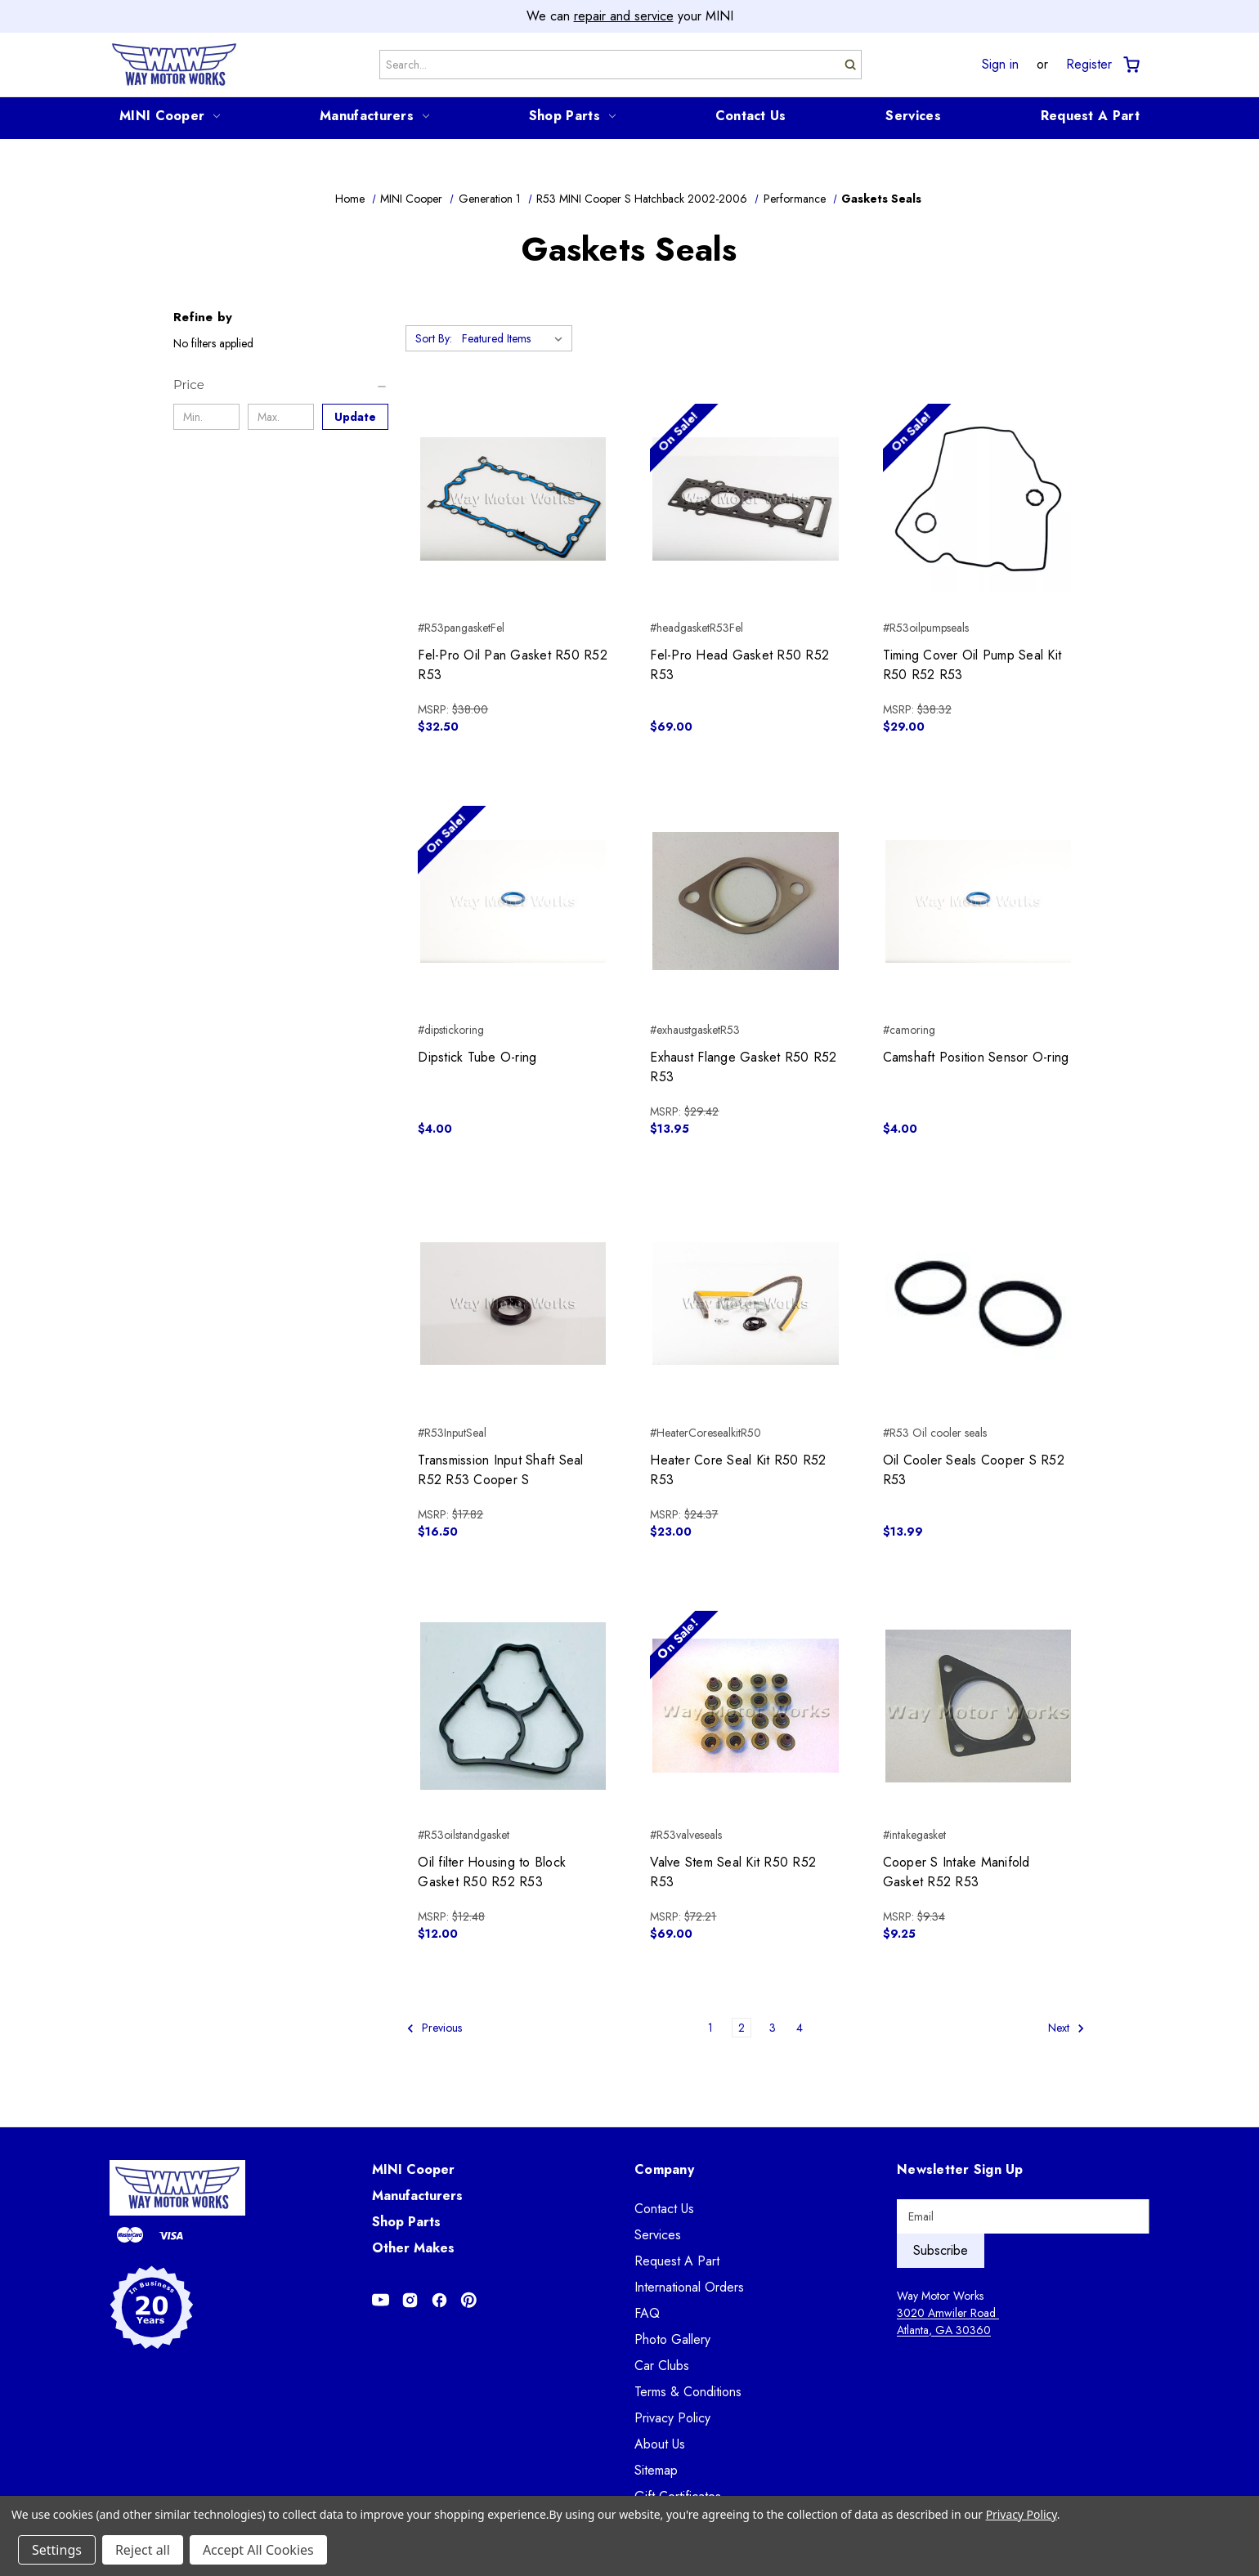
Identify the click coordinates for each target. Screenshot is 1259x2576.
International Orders (689, 2287)
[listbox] (515, 338)
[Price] (280, 385)
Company (664, 2169)
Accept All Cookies (258, 2550)
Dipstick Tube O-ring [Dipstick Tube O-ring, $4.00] (477, 1057)
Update (355, 417)
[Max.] (281, 417)
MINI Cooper (169, 115)
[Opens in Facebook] (439, 2300)
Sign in (1000, 64)
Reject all (142, 2550)
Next (1066, 2028)
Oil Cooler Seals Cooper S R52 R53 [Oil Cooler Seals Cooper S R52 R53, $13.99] (973, 1470)
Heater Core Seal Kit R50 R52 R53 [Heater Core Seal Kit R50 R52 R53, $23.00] (738, 1470)
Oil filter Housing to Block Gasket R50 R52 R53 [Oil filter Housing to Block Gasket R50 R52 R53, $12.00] (492, 1872)
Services (912, 115)
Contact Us (750, 115)
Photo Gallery (672, 2339)
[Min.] (206, 417)
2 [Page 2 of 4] (741, 2027)
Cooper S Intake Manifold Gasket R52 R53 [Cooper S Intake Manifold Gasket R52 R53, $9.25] (956, 1872)
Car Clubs (661, 2365)
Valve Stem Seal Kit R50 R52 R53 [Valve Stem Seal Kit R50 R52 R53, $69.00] (733, 1872)
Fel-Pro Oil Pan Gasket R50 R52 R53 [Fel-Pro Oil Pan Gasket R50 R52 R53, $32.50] (512, 665)
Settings (57, 2550)
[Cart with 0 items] (1130, 65)
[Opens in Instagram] (410, 2300)
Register (1089, 64)
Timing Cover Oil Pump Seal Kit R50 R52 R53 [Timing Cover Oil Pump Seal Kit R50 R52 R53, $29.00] (972, 665)
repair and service (624, 16)
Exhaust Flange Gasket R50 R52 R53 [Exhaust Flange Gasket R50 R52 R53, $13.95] (743, 1067)
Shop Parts (572, 115)
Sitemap (656, 2470)
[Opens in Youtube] (380, 2300)
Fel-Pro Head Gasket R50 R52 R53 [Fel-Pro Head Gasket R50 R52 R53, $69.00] (739, 665)
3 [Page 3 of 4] (772, 2027)
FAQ (647, 2313)
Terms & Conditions (688, 2391)
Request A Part (1090, 115)
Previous (434, 2028)
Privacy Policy (672, 2417)
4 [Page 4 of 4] (799, 2027)
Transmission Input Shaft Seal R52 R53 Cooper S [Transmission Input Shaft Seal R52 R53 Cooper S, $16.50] (500, 1470)
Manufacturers (374, 115)
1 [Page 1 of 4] (710, 2027)
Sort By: (433, 338)
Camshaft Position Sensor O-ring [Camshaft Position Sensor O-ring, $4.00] (976, 1057)
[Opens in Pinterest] (468, 2300)
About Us (659, 2444)
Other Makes (413, 2247)
